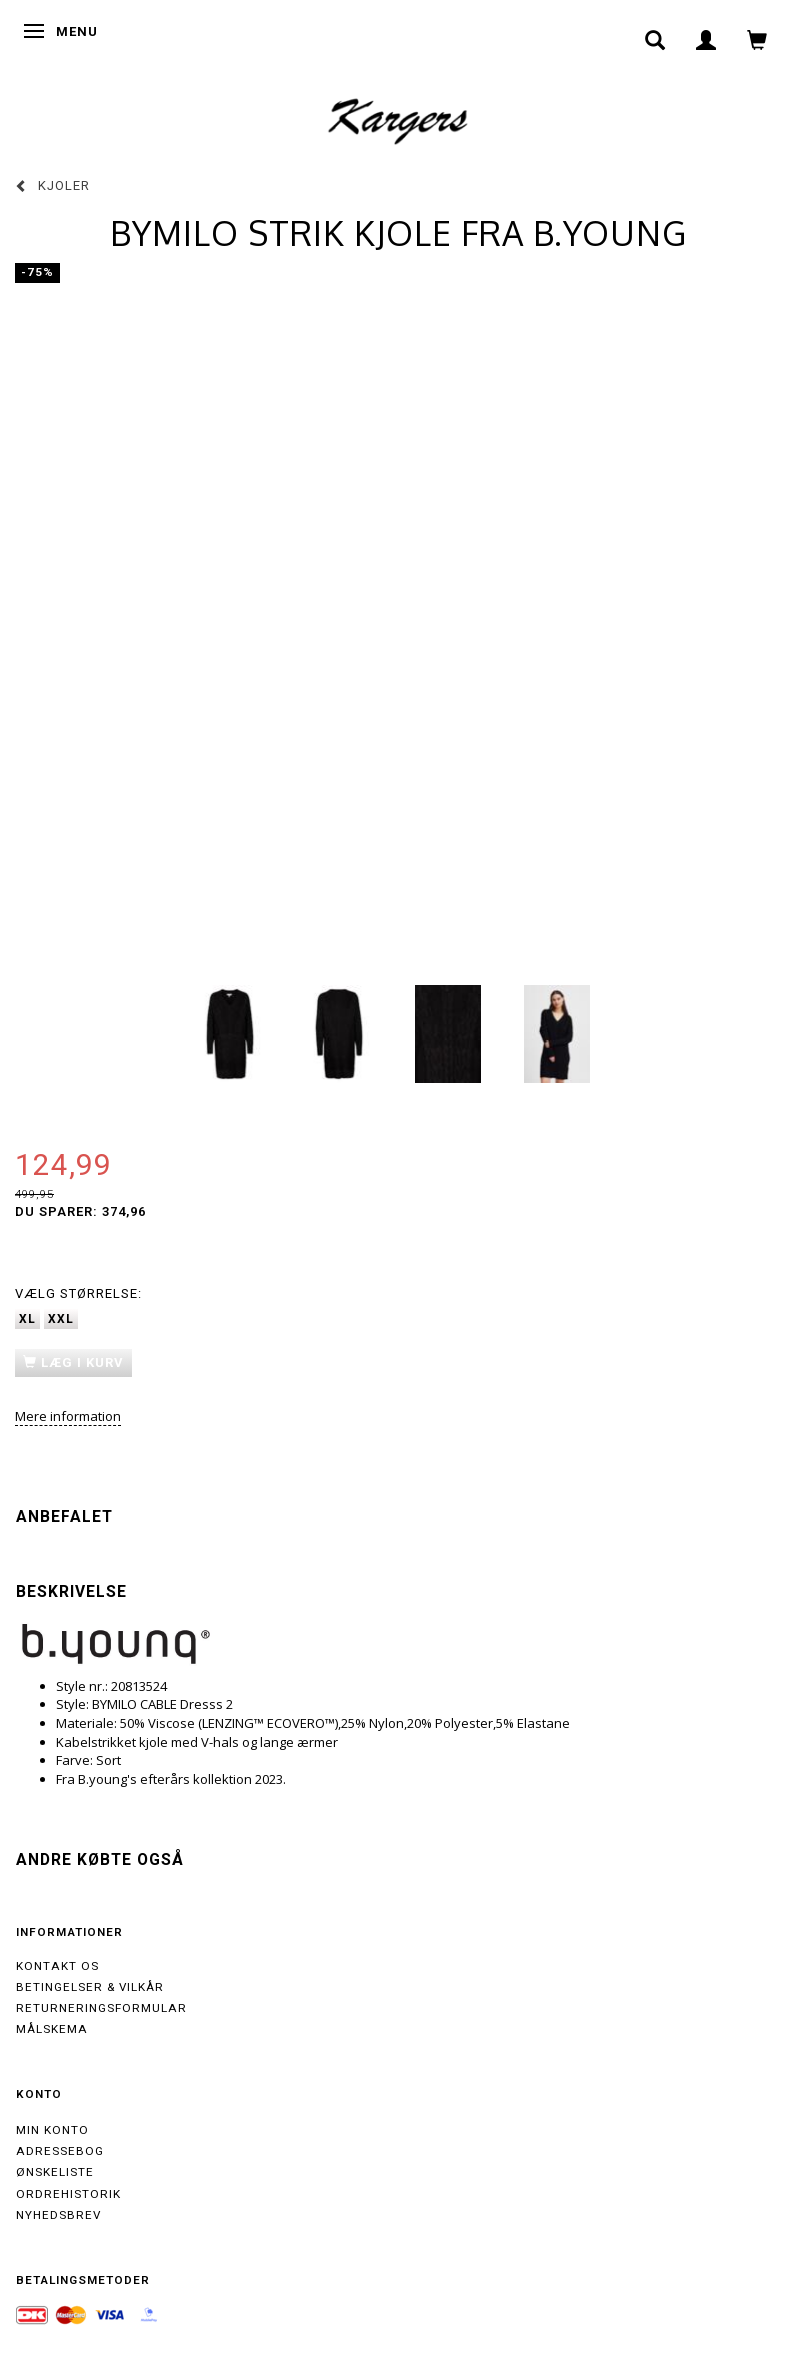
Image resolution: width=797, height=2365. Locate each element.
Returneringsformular (101, 2008)
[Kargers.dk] (398, 119)
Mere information (68, 1416)
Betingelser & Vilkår (90, 1987)
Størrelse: (78, 1293)
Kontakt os (57, 1966)
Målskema (52, 2029)
